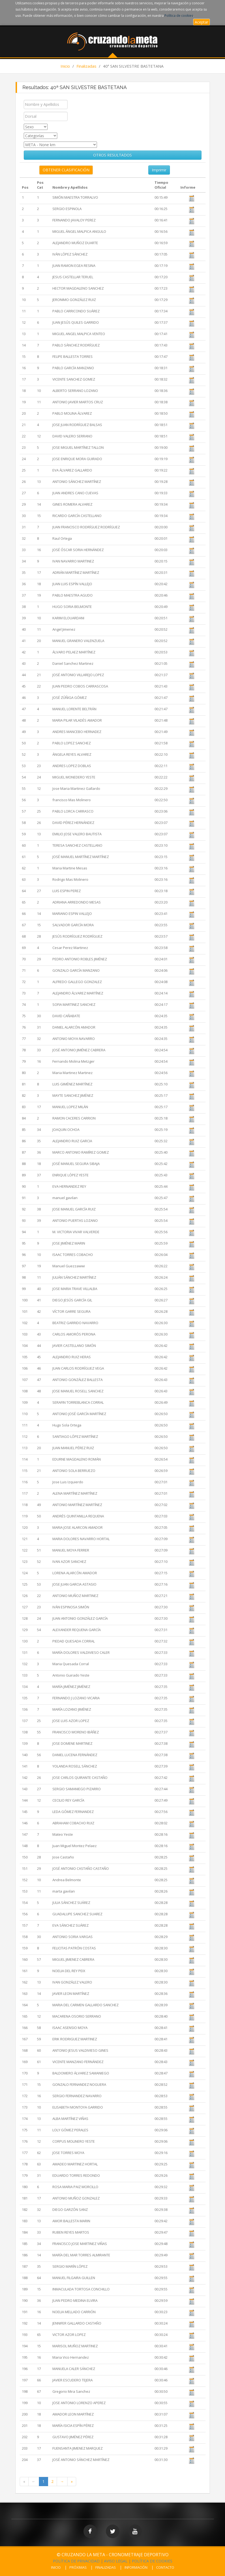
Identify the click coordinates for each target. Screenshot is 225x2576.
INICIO (56, 2567)
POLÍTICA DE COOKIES (152, 2561)
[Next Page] (62, 2481)
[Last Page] (71, 2481)
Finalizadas (86, 66)
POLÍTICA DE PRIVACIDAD (76, 2561)
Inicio (65, 66)
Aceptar (201, 22)
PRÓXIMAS (78, 2567)
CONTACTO (165, 2567)
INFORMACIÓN (136, 2567)
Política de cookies (178, 15)
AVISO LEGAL (115, 2561)
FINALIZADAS (105, 2567)
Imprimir (159, 169)
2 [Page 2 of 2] (52, 2481)
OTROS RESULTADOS (112, 155)
